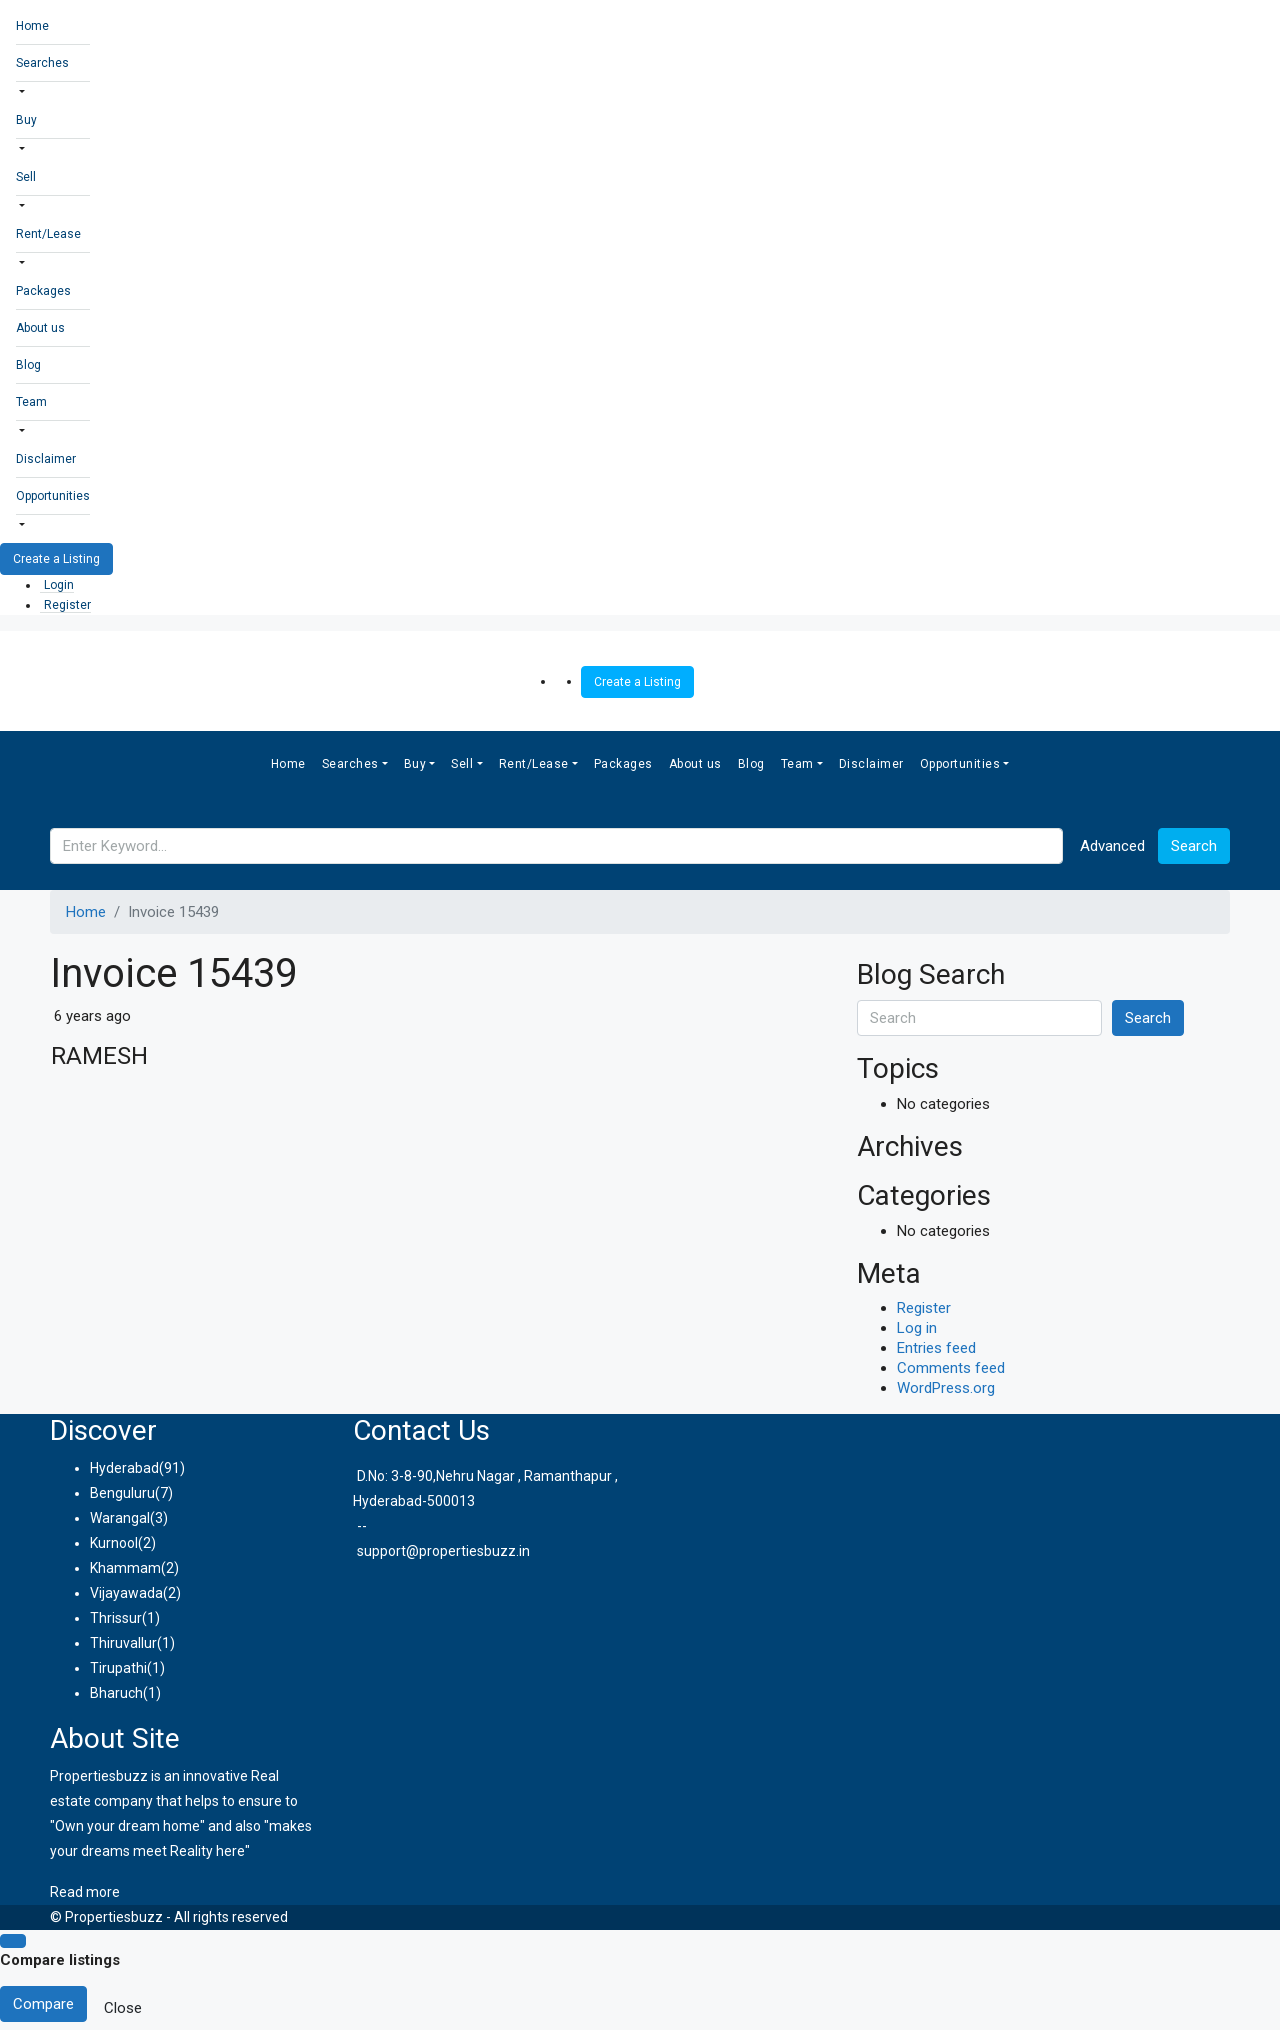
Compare (43, 2004)
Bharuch (116, 1693)
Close (123, 2008)
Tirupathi (118, 1668)
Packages (43, 291)
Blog (28, 365)
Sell (26, 177)
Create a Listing (56, 559)
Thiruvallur (123, 1643)
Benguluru (122, 1493)
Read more (85, 1892)
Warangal (120, 1518)
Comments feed (951, 1368)
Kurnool (114, 1543)
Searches (42, 63)
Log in (917, 1328)
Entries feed (936, 1348)
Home (32, 26)
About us (40, 328)
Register (67, 605)
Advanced (1112, 846)
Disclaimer (46, 459)
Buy (26, 120)
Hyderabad (124, 1468)
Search (1194, 846)
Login (59, 585)
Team (31, 402)
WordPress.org (946, 1388)
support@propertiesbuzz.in (443, 1551)
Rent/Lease (48, 234)
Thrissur (116, 1618)
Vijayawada (126, 1593)
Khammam (125, 1568)
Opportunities (53, 496)
